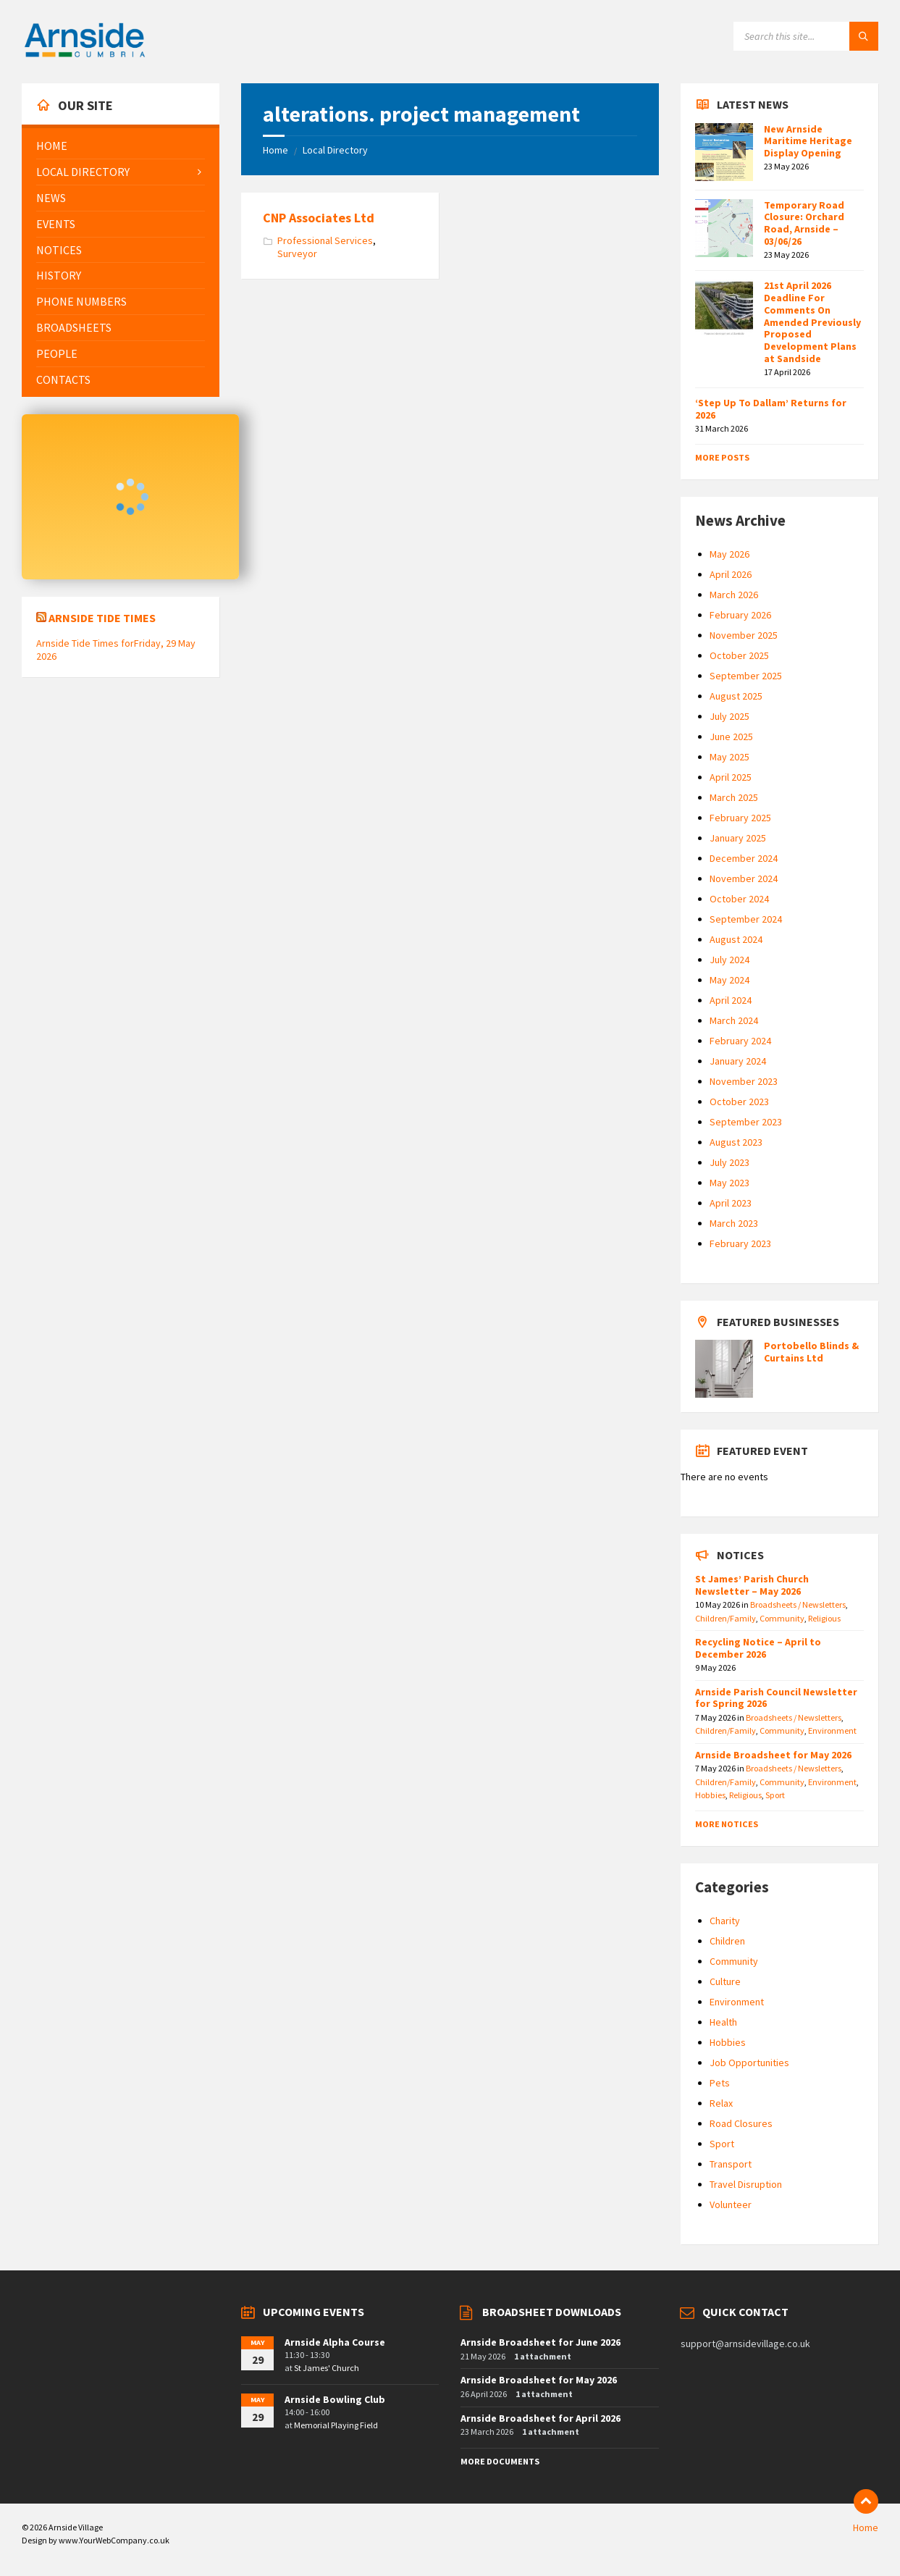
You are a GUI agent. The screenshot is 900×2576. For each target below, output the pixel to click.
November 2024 (744, 878)
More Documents (499, 2461)
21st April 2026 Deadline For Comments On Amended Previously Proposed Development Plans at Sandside (812, 322)
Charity (725, 1920)
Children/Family (725, 1618)
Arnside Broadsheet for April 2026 (540, 2418)
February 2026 (740, 614)
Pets (720, 2082)
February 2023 (740, 1243)
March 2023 (734, 1223)
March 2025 (734, 797)
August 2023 (736, 1142)
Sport (775, 1795)
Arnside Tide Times (102, 618)
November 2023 (744, 1081)
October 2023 (739, 1101)
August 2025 (736, 695)
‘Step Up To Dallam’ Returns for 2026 (770, 408)
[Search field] (805, 36)
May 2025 (729, 756)
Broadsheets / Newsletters (798, 1604)
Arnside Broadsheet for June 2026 (540, 2342)
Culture (725, 1981)
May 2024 (729, 979)
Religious (824, 1618)
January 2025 (738, 837)
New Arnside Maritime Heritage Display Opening (808, 141)
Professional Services (325, 240)
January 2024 (738, 1060)
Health (723, 2022)
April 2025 (731, 777)
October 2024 (739, 898)
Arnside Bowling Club (335, 2399)
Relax (721, 2103)
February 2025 (740, 817)
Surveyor (297, 253)
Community (782, 1618)
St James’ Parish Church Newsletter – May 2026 (752, 1585)
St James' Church (326, 2367)
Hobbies (710, 1795)
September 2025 (746, 675)
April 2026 (731, 574)
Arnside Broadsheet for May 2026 (773, 1754)
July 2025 (729, 716)
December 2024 (744, 858)
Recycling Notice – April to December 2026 (758, 1648)
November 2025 (744, 635)
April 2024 (731, 1000)
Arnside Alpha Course (335, 2342)
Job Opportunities (749, 2062)
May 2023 (729, 1182)
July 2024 (729, 959)
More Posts (722, 457)
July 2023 (729, 1162)
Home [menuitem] (865, 2527)
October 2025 (739, 655)
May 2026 (729, 554)
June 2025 (731, 736)
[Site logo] (85, 55)
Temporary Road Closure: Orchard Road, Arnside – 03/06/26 (804, 223)
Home (275, 149)
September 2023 (746, 1121)
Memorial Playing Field (336, 2425)
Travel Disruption (746, 2184)
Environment (832, 1730)
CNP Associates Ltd (318, 217)
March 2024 (734, 1020)
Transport (731, 2163)
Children (727, 1940)
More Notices (726, 1823)
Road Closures (741, 2123)
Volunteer (731, 2204)
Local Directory (335, 149)
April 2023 (731, 1202)
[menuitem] (120, 146)
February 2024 (740, 1040)
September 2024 (746, 919)
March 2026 (734, 594)
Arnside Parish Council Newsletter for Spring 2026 (776, 1698)
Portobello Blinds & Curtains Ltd (811, 1351)
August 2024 (736, 939)
